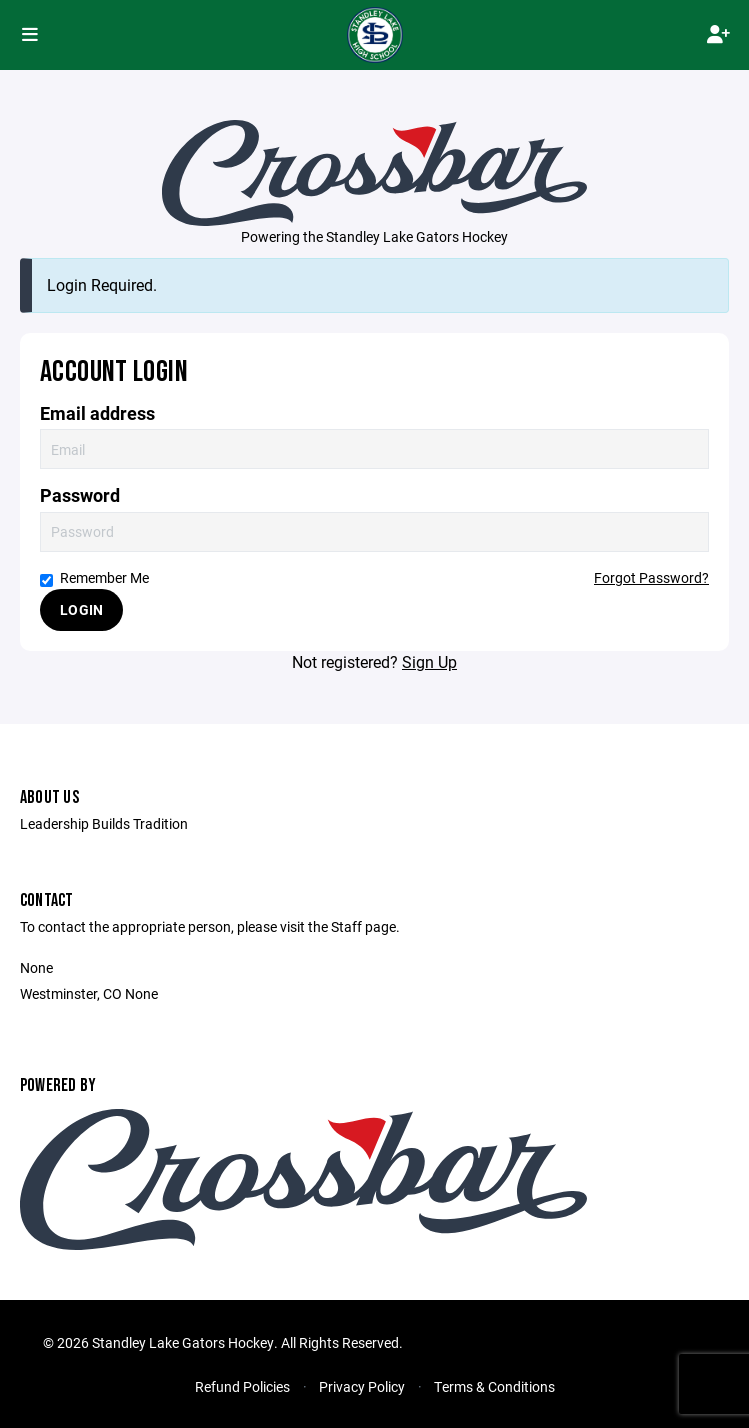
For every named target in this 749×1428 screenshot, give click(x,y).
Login (81, 609)
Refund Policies (242, 1386)
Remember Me (94, 577)
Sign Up (429, 661)
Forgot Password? (651, 577)
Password (80, 495)
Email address (97, 413)
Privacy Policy (362, 1386)
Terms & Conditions (494, 1386)
